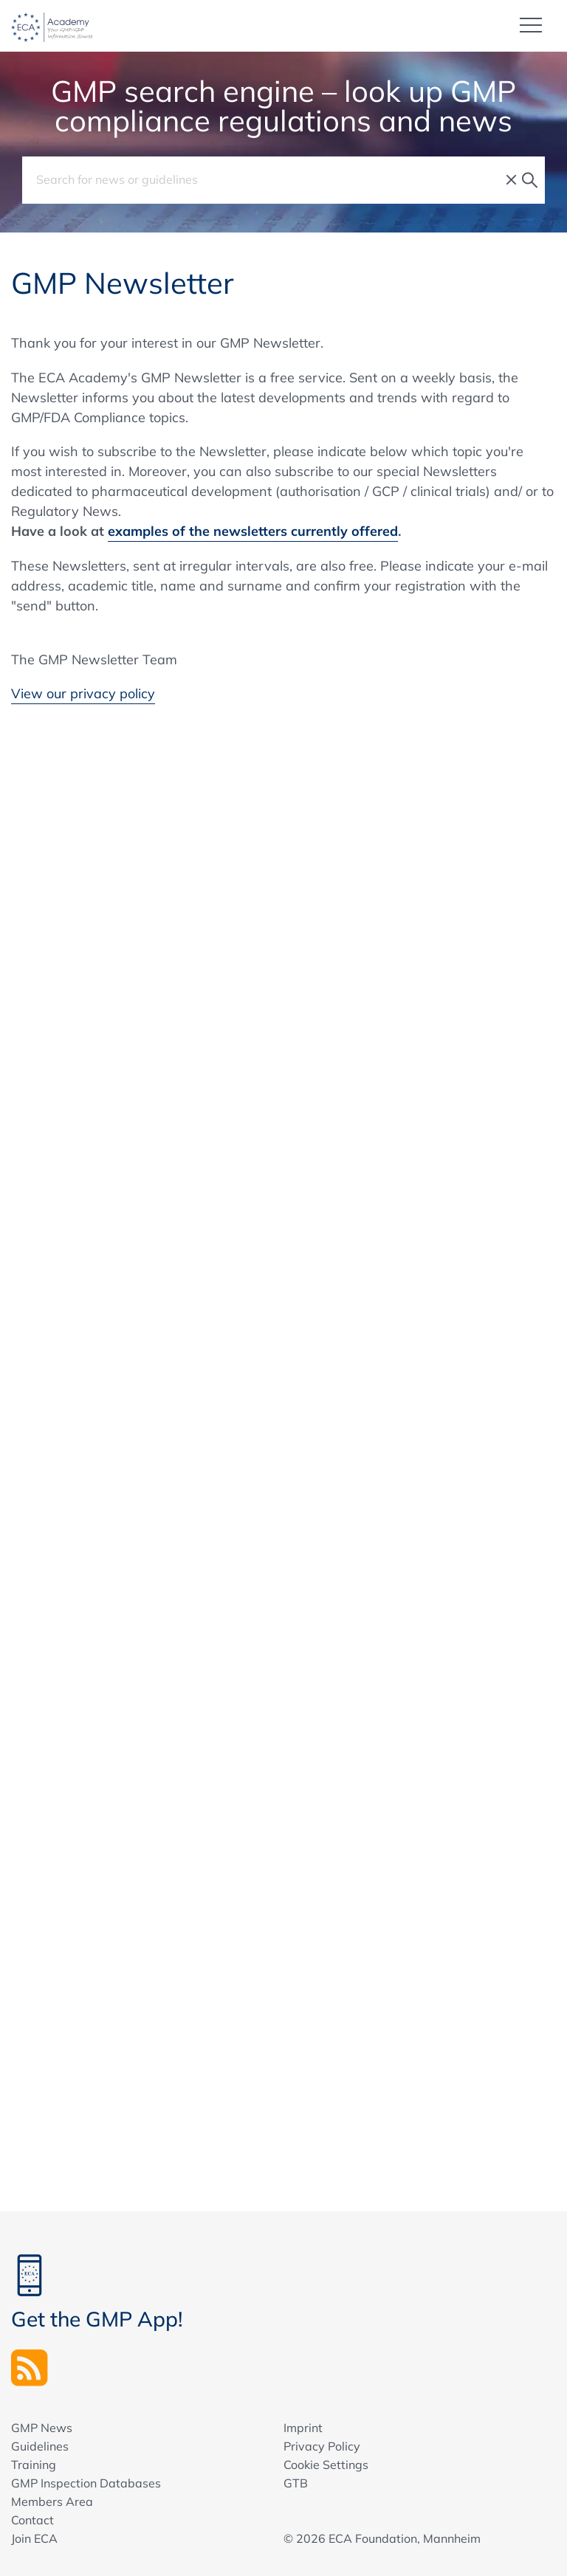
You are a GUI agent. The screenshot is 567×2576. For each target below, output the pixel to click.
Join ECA (34, 2538)
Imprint (303, 2427)
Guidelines (40, 2446)
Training (33, 2464)
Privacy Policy (322, 2446)
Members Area (52, 2501)
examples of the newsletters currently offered (253, 531)
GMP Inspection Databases (86, 2483)
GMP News (41, 2427)
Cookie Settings (326, 2464)
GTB (296, 2483)
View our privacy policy (83, 693)
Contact (32, 2520)
